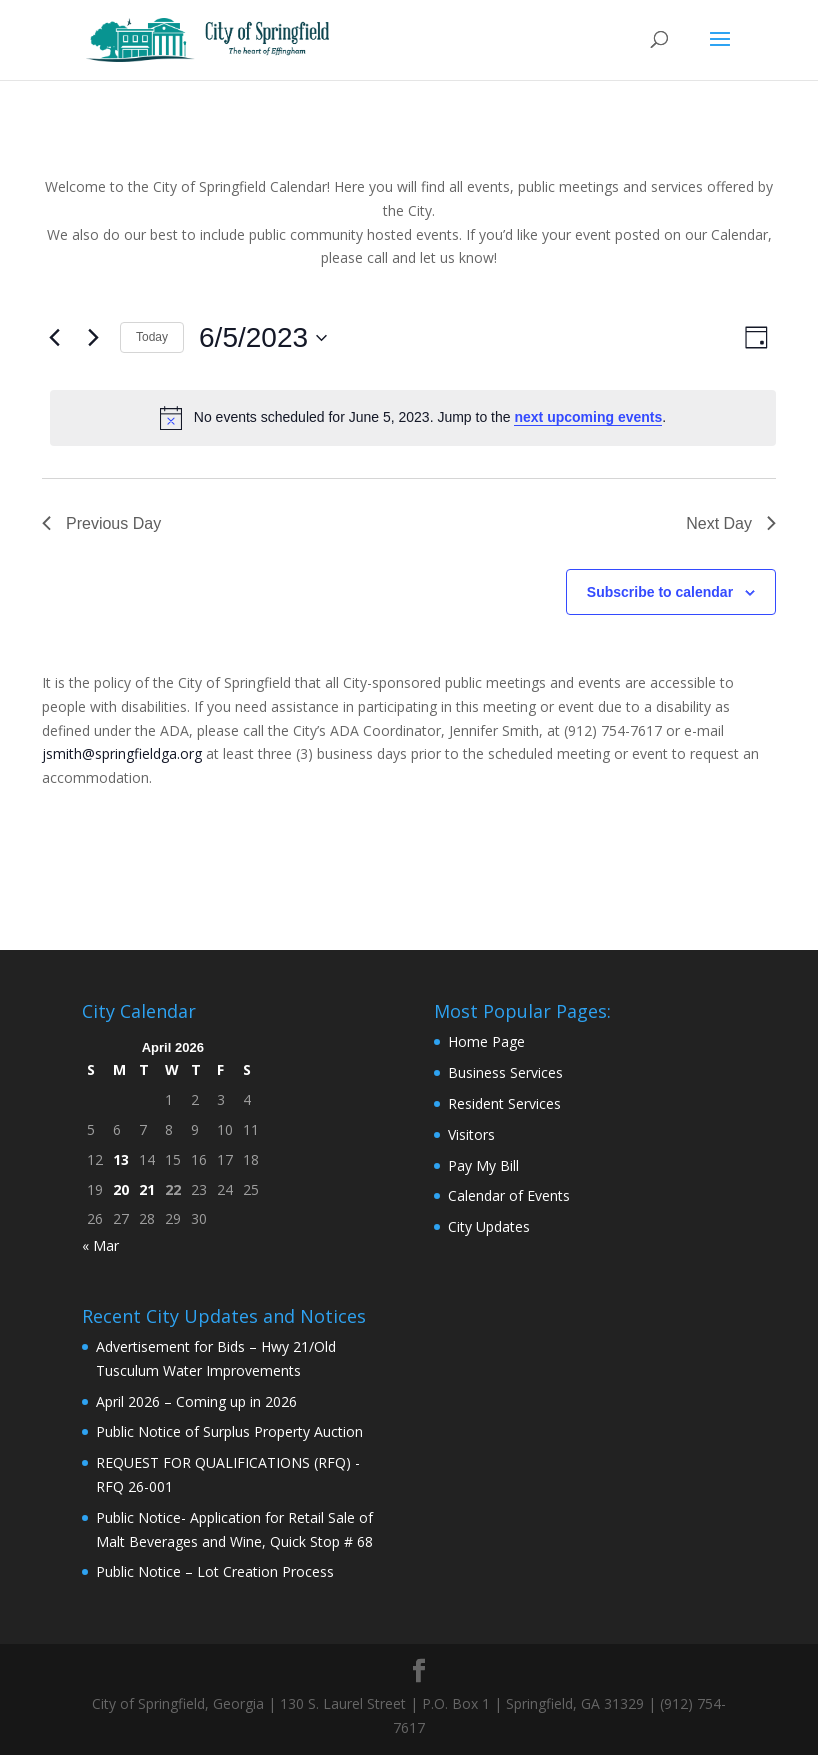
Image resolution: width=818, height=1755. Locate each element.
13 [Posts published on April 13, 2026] (121, 1159)
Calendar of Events (509, 1195)
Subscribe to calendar (660, 592)
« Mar (100, 1245)
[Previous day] (54, 338)
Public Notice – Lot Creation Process (215, 1571)
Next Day (731, 523)
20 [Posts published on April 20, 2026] (121, 1189)
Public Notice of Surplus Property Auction (229, 1431)
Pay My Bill (483, 1165)
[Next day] (93, 338)
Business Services (505, 1072)
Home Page (486, 1041)
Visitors (471, 1134)
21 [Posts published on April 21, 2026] (147, 1189)
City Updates (489, 1226)
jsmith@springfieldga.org (122, 753)
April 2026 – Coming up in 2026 (196, 1401)
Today (152, 337)
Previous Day (101, 523)
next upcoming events (588, 417)
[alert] (413, 418)
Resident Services (504, 1103)
